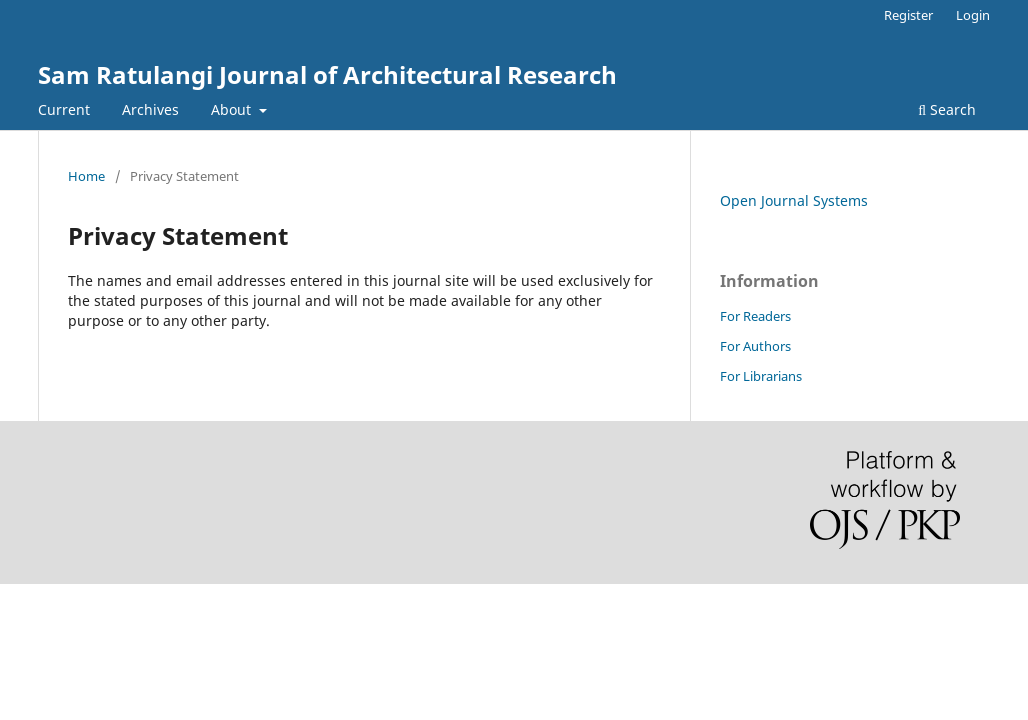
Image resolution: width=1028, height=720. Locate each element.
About (233, 109)
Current (64, 109)
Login (973, 15)
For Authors (755, 346)
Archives (150, 109)
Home (86, 176)
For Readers (755, 316)
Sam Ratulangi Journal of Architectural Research (327, 74)
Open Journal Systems (794, 200)
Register (908, 15)
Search (947, 109)
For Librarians (761, 376)
